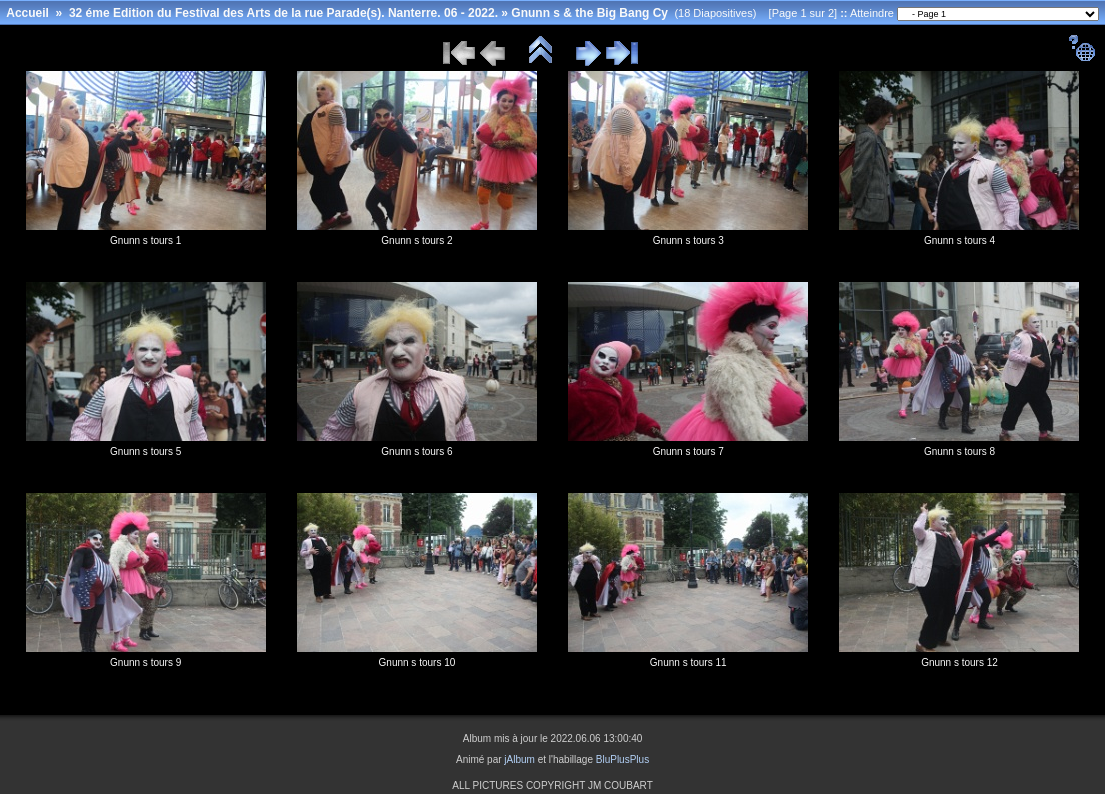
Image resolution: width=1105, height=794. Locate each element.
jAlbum (519, 759)
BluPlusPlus (622, 759)
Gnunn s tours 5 (145, 451)
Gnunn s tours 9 (145, 662)
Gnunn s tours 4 (959, 240)
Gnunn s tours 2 (416, 240)
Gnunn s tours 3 (688, 240)
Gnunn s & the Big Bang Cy (589, 13)
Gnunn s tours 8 (959, 451)
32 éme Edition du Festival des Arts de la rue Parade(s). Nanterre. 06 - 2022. (283, 13)
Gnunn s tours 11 (688, 662)
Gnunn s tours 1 (145, 240)
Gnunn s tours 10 (417, 662)
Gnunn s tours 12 (959, 662)
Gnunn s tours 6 (416, 451)
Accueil (27, 13)
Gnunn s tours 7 (688, 451)
